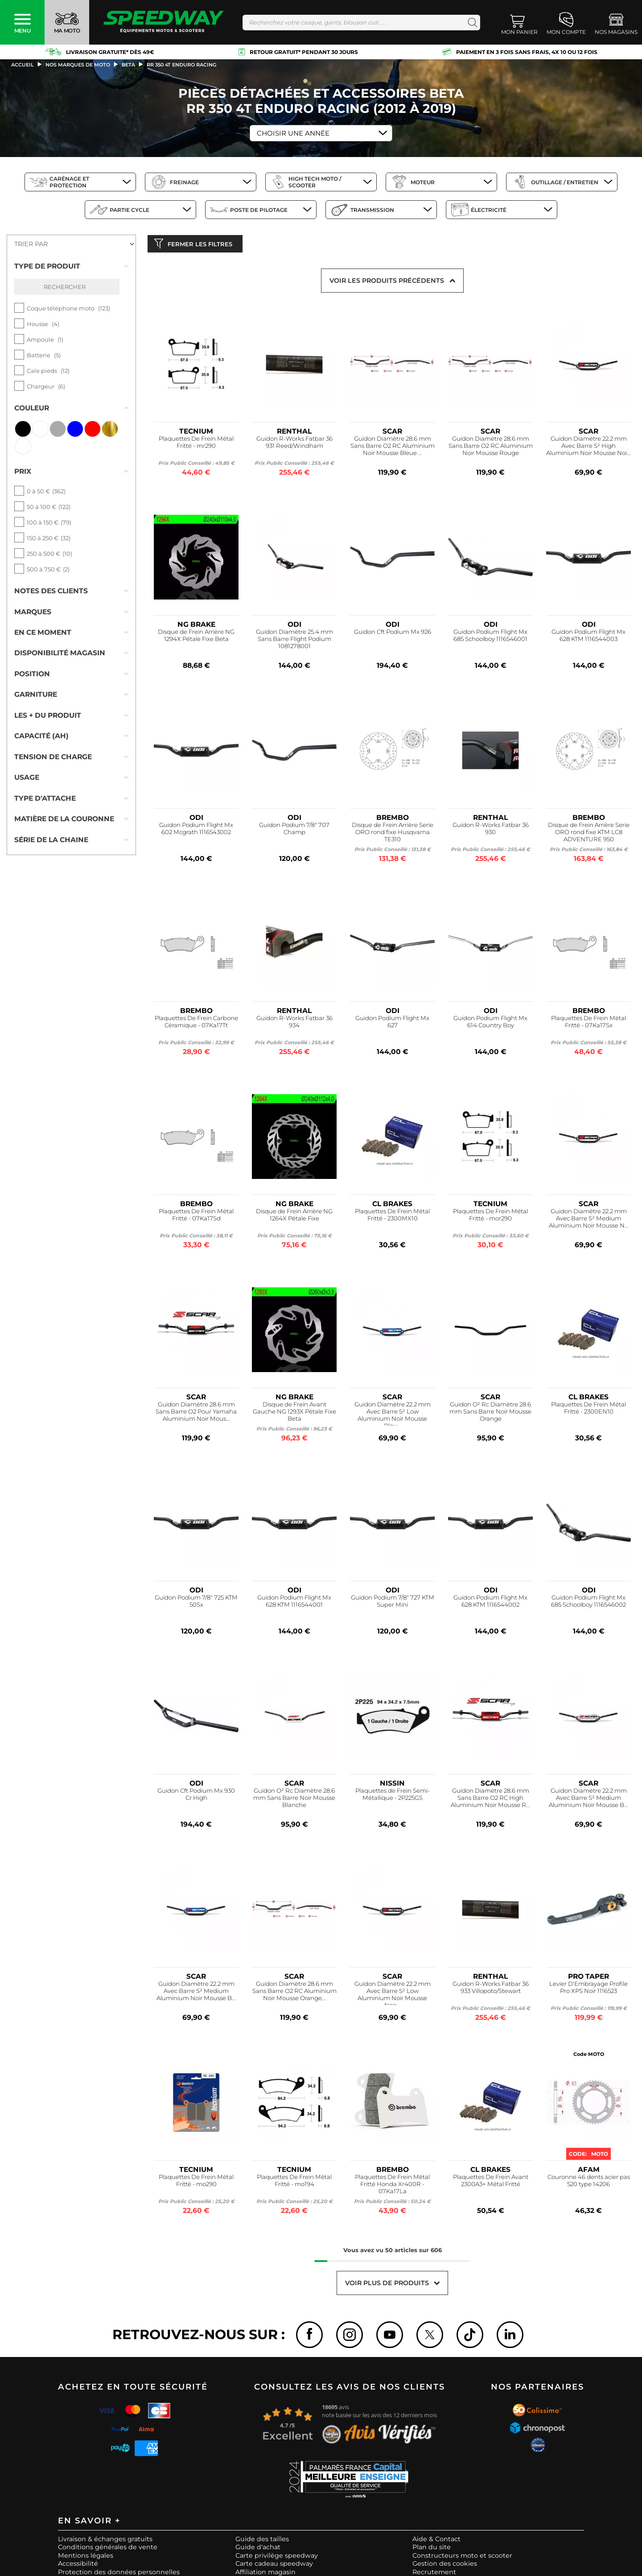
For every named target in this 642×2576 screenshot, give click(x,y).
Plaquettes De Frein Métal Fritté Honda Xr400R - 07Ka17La (392, 2185)
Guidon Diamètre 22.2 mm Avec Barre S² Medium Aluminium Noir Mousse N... (589, 1220)
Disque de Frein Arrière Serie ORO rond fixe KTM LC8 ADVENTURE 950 (589, 833)
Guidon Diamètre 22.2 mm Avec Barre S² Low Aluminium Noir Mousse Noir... (392, 1994)
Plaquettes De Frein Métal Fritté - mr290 (196, 444)
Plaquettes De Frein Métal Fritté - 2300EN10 (588, 1410)
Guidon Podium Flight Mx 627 (392, 1023)
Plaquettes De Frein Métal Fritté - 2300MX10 (392, 1217)
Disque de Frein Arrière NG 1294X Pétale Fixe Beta (196, 637)
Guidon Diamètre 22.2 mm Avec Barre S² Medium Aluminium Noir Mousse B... (588, 1799)
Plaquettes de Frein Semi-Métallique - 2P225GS (392, 1796)
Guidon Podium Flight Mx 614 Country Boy (490, 1023)
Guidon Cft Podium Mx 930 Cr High (196, 1796)
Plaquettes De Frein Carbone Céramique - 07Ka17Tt (196, 1023)
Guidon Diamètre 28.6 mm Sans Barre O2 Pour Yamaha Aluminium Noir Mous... (196, 1413)
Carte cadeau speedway (274, 2566)
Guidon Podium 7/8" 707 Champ (294, 830)
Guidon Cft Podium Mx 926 (392, 633)
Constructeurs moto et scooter (462, 2557)
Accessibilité (78, 2566)
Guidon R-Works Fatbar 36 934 (294, 1023)
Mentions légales (85, 2557)
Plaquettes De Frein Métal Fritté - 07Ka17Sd (196, 1217)
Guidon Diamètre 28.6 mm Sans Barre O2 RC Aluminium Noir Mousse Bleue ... (392, 447)
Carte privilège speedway (276, 2557)
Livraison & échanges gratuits (105, 2541)
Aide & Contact (436, 2541)
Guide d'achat (257, 2549)
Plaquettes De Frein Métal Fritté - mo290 (196, 2182)
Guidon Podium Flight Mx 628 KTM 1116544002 (490, 1603)
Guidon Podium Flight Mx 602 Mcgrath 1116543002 (196, 830)
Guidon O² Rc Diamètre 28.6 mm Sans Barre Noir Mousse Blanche (294, 1799)
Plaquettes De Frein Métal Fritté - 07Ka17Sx (588, 1023)
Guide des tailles (262, 2541)
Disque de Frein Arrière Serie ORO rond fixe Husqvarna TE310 (392, 833)
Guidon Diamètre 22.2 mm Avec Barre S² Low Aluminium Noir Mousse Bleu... (392, 1415)
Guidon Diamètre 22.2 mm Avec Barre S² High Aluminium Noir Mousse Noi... (588, 447)
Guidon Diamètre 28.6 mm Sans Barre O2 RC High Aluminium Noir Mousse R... (490, 1799)
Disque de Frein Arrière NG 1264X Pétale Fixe (294, 1217)
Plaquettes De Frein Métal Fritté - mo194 (294, 2182)
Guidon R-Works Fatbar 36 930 (491, 830)
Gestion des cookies (444, 2566)
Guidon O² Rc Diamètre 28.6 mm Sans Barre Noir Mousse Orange (490, 1413)
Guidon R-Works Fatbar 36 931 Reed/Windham (294, 444)
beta (128, 65)
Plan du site (431, 2549)
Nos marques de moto (77, 65)
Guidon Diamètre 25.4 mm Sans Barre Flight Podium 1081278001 (294, 640)
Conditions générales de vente (107, 2549)
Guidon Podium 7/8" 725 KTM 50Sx (196, 1603)
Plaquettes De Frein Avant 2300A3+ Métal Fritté (490, 2182)
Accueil (22, 65)
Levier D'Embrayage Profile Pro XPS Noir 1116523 (588, 1989)
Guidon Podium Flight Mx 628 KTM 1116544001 (294, 1603)
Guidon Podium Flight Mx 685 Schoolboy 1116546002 (588, 1603)
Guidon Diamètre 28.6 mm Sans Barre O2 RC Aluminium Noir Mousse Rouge (491, 447)
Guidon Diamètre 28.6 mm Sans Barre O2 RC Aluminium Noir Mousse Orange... (294, 1992)
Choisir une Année (293, 133)
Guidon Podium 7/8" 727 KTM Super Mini (392, 1603)
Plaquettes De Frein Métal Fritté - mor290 (490, 1217)
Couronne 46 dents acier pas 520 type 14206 (588, 2182)
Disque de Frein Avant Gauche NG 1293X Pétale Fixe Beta (294, 1413)
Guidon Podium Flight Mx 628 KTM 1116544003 (588, 637)
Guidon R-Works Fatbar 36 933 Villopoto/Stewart (491, 1989)
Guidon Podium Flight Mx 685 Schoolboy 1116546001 (490, 637)
